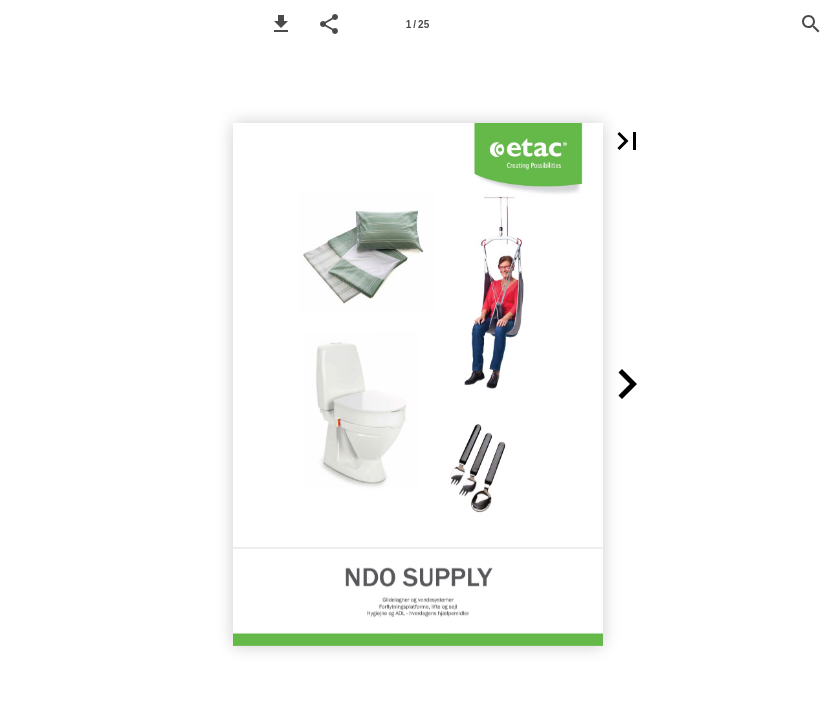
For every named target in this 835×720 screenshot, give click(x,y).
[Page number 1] (418, 24)
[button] (281, 24)
